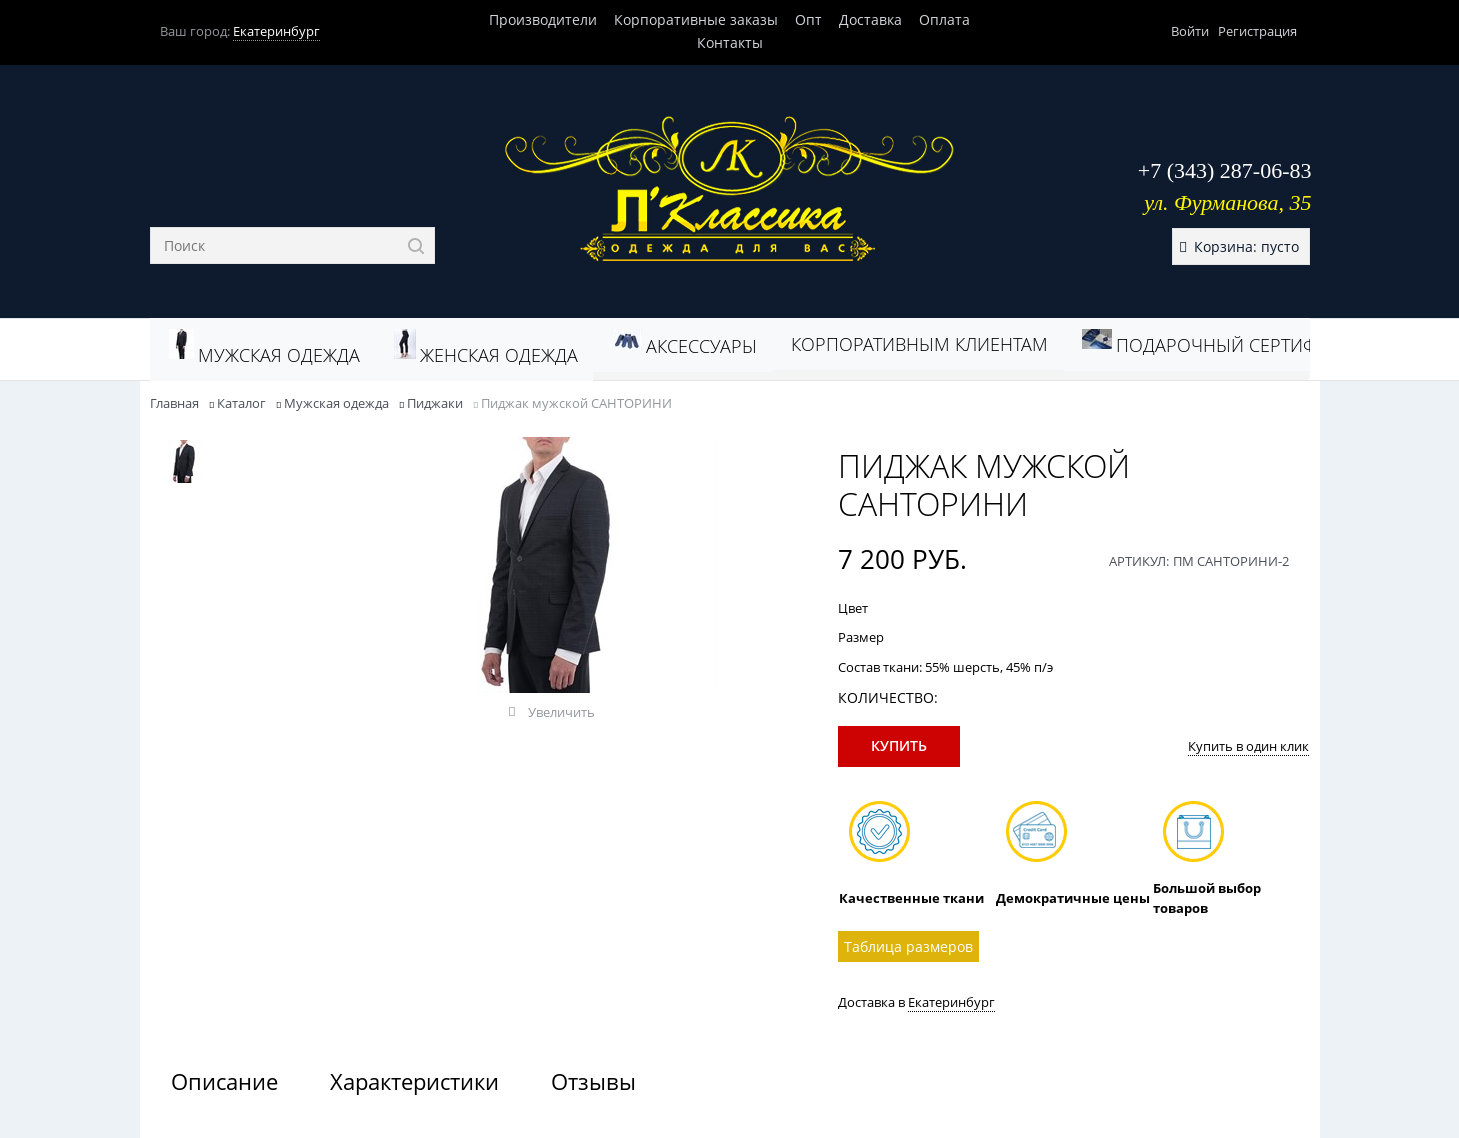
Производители (543, 19)
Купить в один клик (1248, 746)
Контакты (730, 42)
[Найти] (416, 245)
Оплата (944, 19)
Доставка (870, 19)
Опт (808, 19)
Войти (1190, 31)
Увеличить (561, 712)
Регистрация (1257, 31)
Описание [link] (224, 1081)
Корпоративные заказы (696, 19)
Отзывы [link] (593, 1081)
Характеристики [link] (414, 1081)
